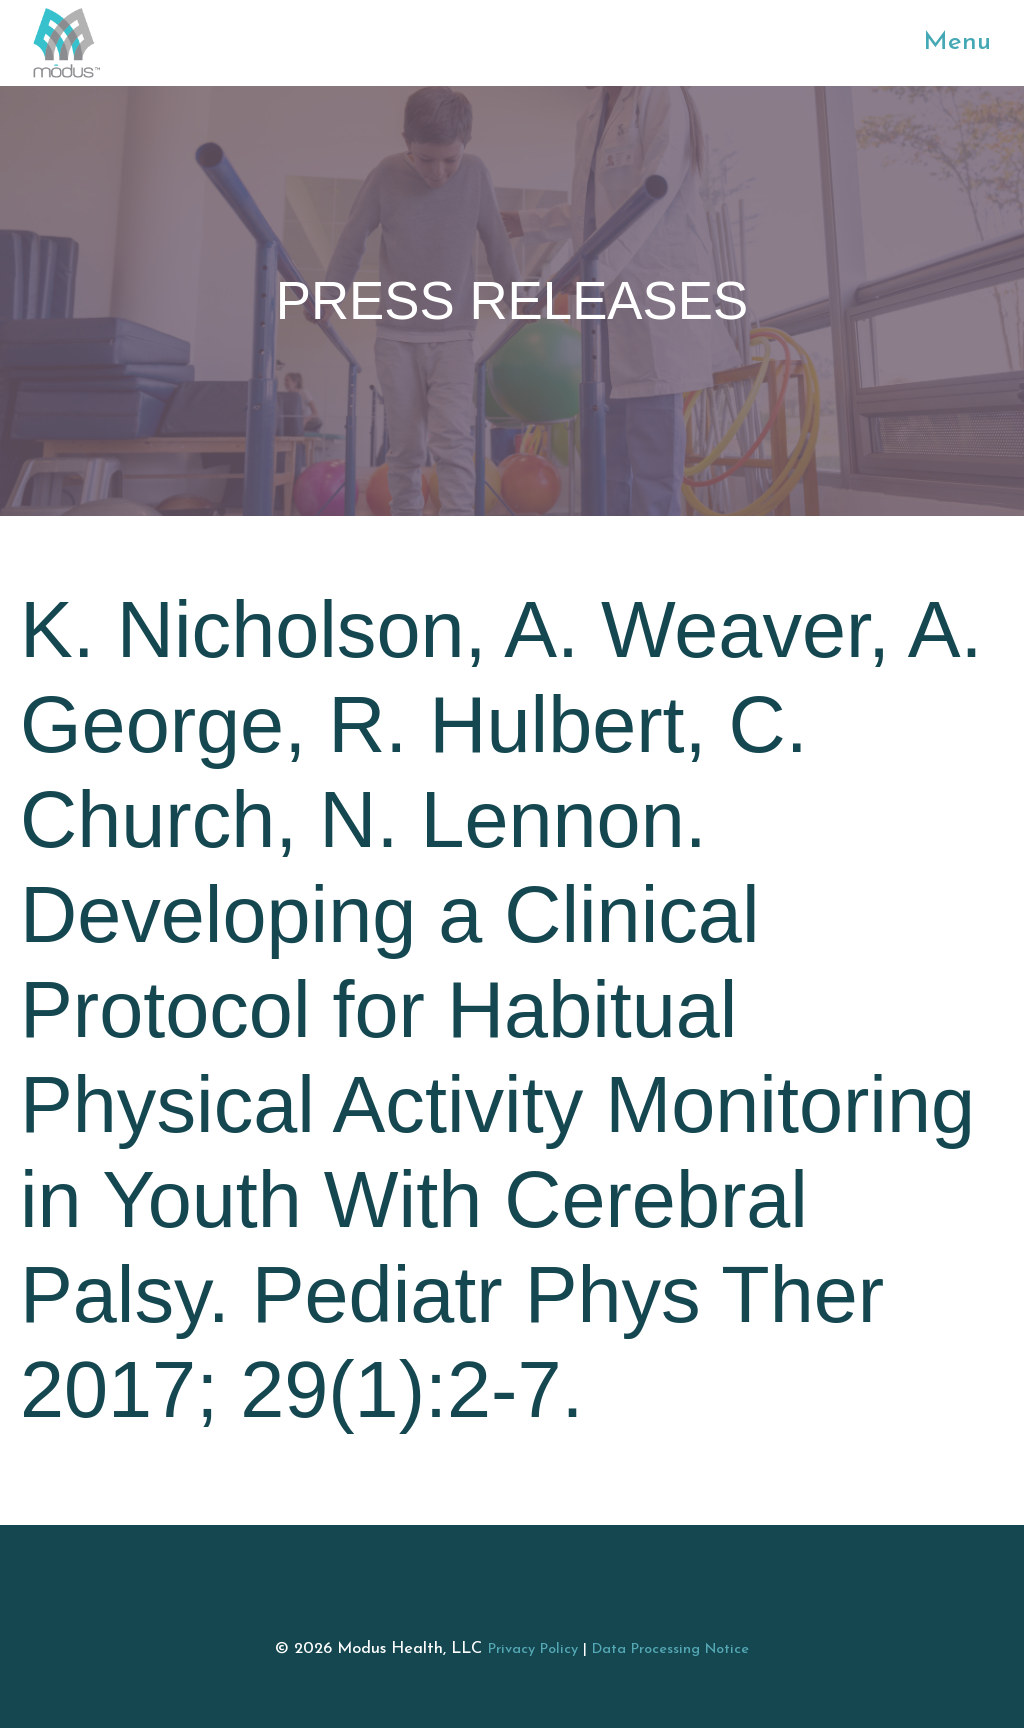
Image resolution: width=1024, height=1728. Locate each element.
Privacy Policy (533, 1649)
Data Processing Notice (670, 1649)
